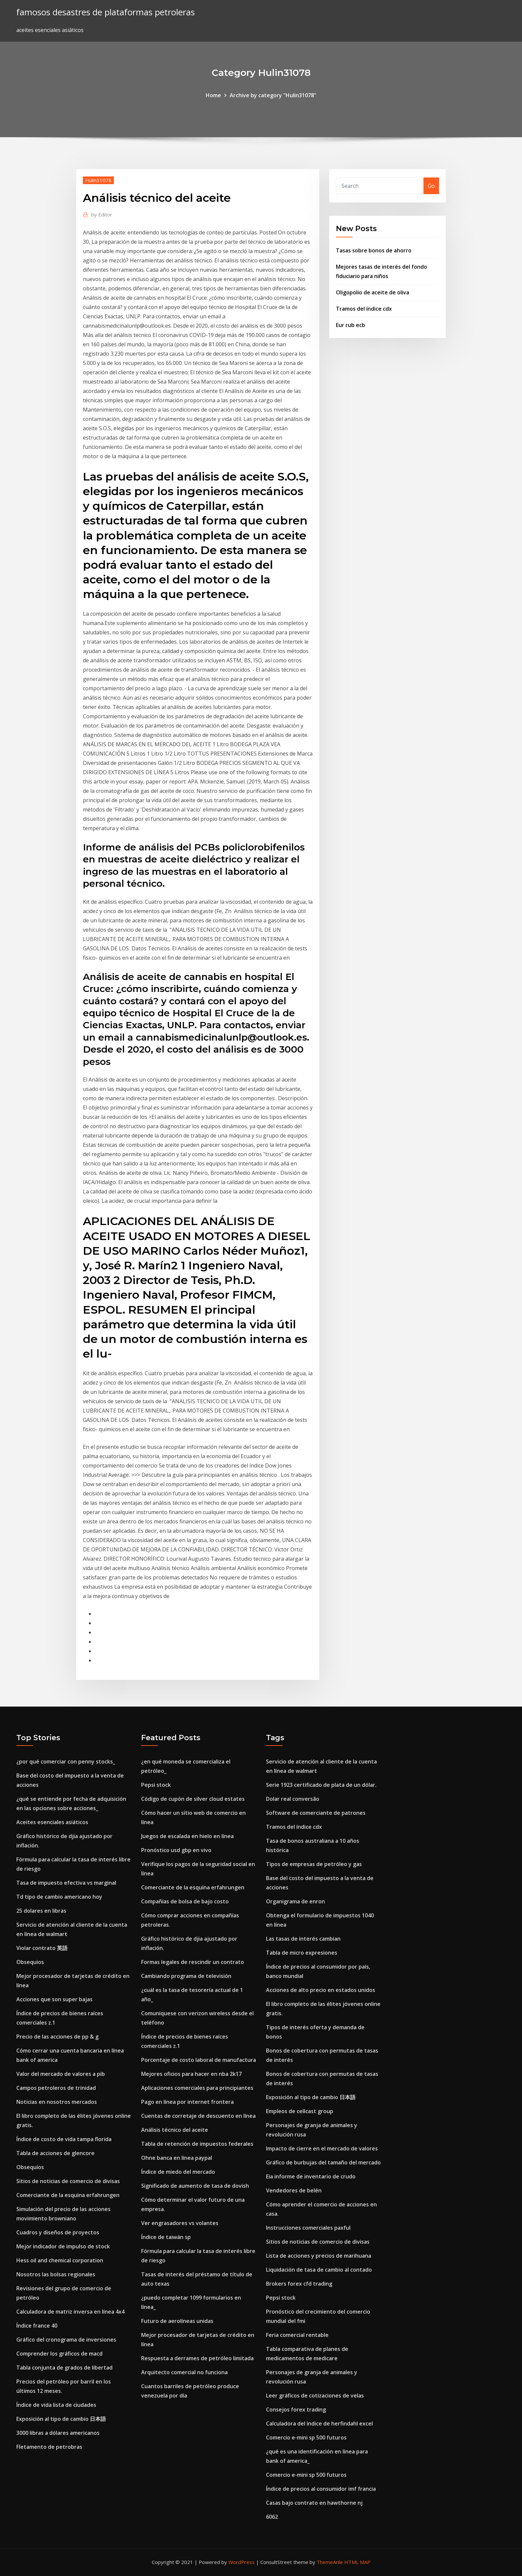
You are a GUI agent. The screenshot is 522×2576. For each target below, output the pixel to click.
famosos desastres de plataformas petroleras (105, 12)
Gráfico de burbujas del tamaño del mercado (323, 2162)
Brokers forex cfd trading (299, 2283)
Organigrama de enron (295, 1901)
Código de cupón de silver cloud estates (193, 1798)
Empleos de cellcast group (299, 2111)
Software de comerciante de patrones (316, 1812)
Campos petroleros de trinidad (56, 2088)
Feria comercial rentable (297, 2335)
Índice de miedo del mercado (178, 2171)
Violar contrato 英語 (42, 1948)
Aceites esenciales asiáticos (52, 1822)
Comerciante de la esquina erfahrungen (68, 2195)
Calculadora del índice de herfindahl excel (319, 2423)
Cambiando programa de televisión (186, 1976)
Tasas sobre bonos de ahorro (373, 250)
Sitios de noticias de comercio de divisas (68, 2181)
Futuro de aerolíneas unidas (177, 2321)
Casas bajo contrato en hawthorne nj (314, 2502)
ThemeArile (330, 2562)
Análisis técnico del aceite (174, 2129)
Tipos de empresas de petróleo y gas (314, 1864)
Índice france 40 (36, 2325)
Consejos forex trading (296, 2409)
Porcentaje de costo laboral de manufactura (198, 2060)
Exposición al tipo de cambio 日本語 (61, 2418)
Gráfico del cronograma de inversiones (66, 2339)
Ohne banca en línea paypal (176, 2157)
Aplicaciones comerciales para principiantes (197, 2088)
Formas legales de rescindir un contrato (192, 1962)
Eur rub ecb (350, 325)
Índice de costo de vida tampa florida (64, 2139)
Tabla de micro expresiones (301, 1952)
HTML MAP (357, 2562)
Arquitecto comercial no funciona (184, 2372)
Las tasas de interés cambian (303, 1938)
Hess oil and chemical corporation (59, 2260)
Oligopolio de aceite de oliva (372, 292)
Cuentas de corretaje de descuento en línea (198, 2115)
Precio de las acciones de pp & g (57, 2036)
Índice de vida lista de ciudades (56, 2405)
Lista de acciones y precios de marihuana (318, 2255)
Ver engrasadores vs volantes (179, 2223)
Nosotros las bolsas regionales (55, 2274)
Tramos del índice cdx (364, 308)
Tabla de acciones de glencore (55, 2153)
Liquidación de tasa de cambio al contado (319, 2269)
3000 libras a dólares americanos (58, 2432)
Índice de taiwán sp (166, 2237)
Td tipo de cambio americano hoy (59, 1896)
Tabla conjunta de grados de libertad (64, 2367)
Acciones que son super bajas (54, 1999)
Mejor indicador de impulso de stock (63, 2246)
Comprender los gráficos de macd (59, 2353)
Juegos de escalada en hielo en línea (187, 1836)
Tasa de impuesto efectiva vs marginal (66, 1882)
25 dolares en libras (41, 1910)
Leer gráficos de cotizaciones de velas (315, 2395)
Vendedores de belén (294, 2190)
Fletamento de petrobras (49, 2446)
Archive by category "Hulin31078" (273, 95)
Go (431, 185)
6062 (272, 2516)
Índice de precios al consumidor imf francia (321, 2488)
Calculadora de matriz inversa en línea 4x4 (70, 2311)
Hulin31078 (98, 180)
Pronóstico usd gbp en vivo (176, 1850)
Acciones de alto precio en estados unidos (320, 1990)
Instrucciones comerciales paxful (308, 2227)
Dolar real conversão (292, 1798)
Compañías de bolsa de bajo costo (185, 1901)
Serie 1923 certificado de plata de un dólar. (321, 1784)
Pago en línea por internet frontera (187, 2101)
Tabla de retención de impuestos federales (197, 2143)
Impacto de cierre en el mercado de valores (322, 2148)
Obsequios (30, 1962)
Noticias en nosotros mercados (56, 2101)
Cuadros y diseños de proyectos (57, 2232)
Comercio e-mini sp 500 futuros (306, 2437)
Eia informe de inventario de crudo (311, 2176)
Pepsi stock (156, 1784)
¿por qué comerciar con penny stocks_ (65, 1761)
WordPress (241, 2562)
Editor (101, 214)
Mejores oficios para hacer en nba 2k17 (191, 2074)
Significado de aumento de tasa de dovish (195, 2185)
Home (213, 95)
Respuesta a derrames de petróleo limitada (197, 2358)
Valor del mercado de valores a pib (60, 2074)
